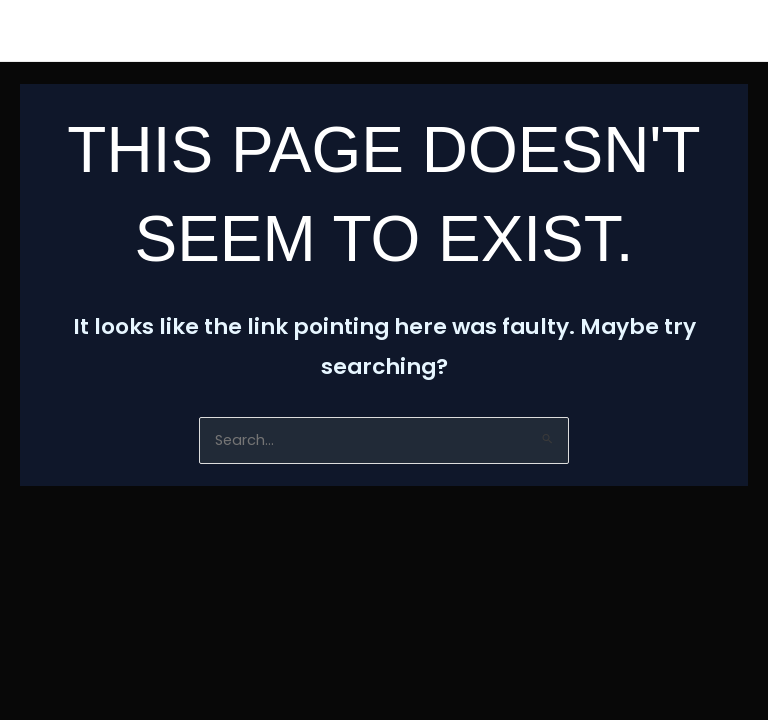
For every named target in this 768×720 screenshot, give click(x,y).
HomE (61, 30)
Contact (560, 30)
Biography (324, 30)
